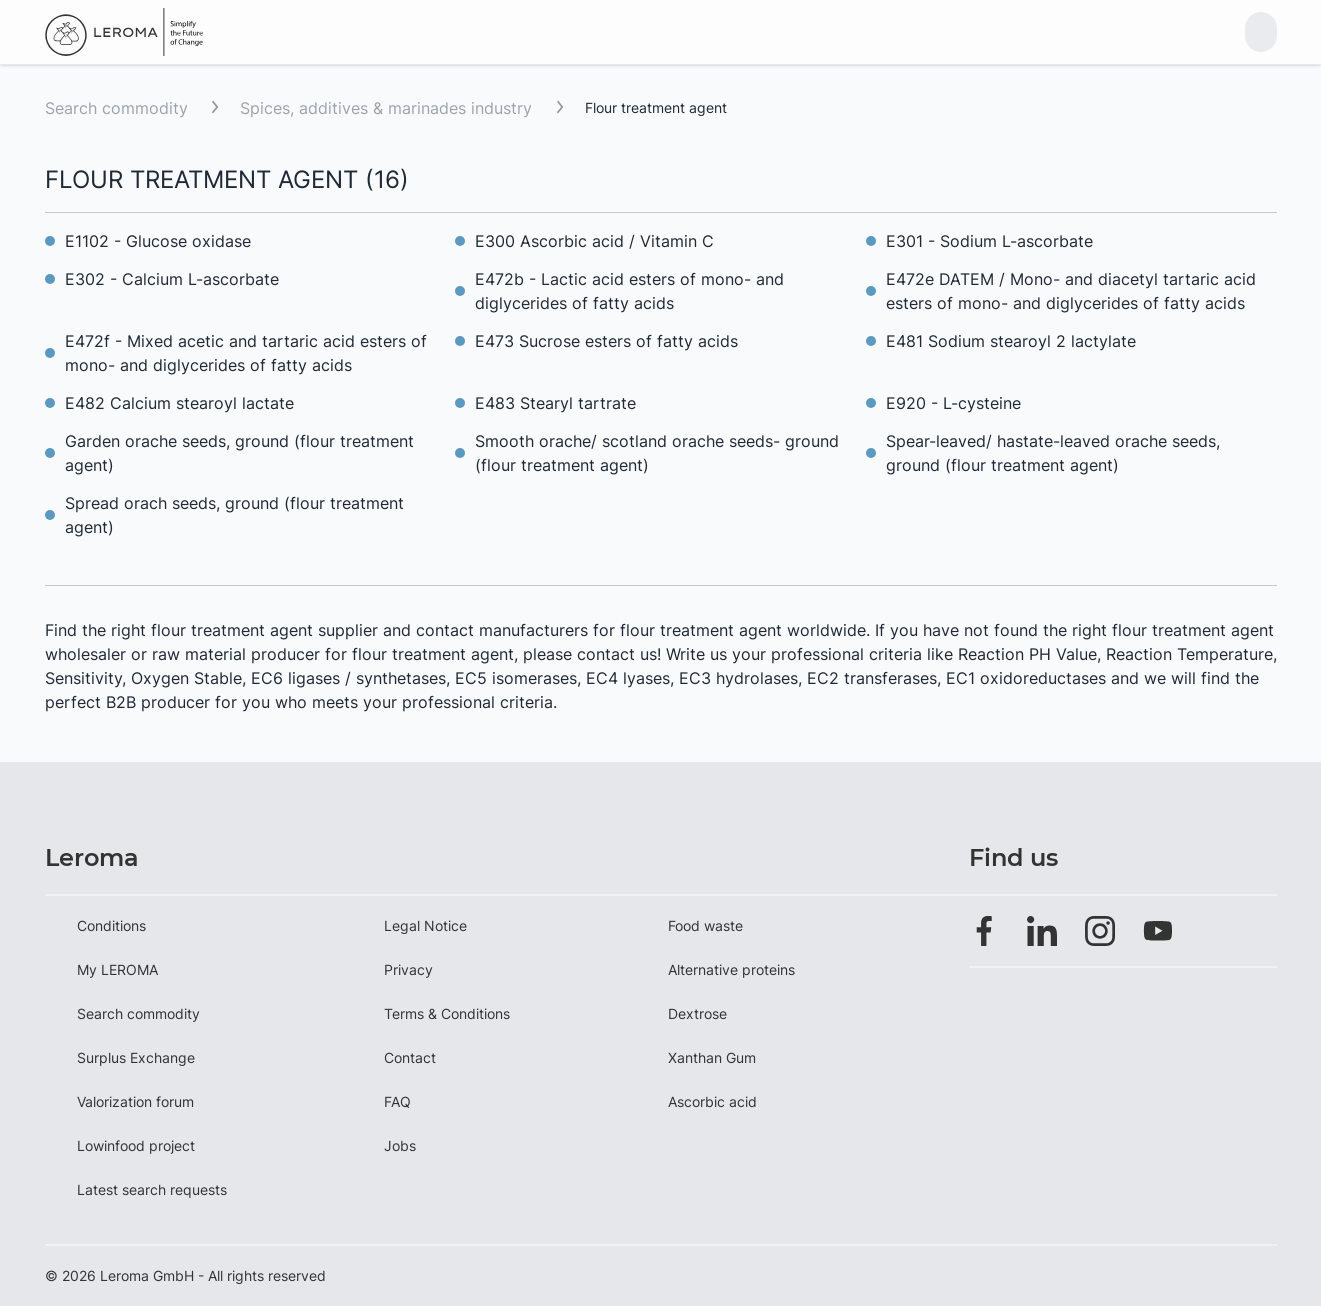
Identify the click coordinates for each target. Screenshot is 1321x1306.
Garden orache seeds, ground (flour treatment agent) (239, 453)
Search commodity (116, 108)
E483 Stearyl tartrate (555, 403)
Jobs (400, 1145)
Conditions (111, 925)
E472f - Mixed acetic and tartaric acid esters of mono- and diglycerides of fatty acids (246, 353)
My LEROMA (117, 969)
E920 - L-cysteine (953, 403)
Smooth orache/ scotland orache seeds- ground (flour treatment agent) (657, 453)
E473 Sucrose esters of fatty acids (606, 341)
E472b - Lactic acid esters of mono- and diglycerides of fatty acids (629, 291)
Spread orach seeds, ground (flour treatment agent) (234, 515)
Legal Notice (425, 925)
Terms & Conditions (447, 1013)
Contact (410, 1057)
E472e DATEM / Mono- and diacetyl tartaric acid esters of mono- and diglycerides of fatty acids (1071, 291)
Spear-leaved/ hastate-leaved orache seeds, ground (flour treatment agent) (1053, 453)
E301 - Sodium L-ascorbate (989, 241)
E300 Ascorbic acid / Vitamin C (594, 241)
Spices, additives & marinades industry (388, 108)
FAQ (397, 1101)
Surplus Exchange (136, 1057)
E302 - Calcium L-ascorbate (172, 279)
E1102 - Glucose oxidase (158, 241)
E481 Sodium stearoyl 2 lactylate (1011, 341)
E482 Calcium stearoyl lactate (179, 403)
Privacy (408, 969)
